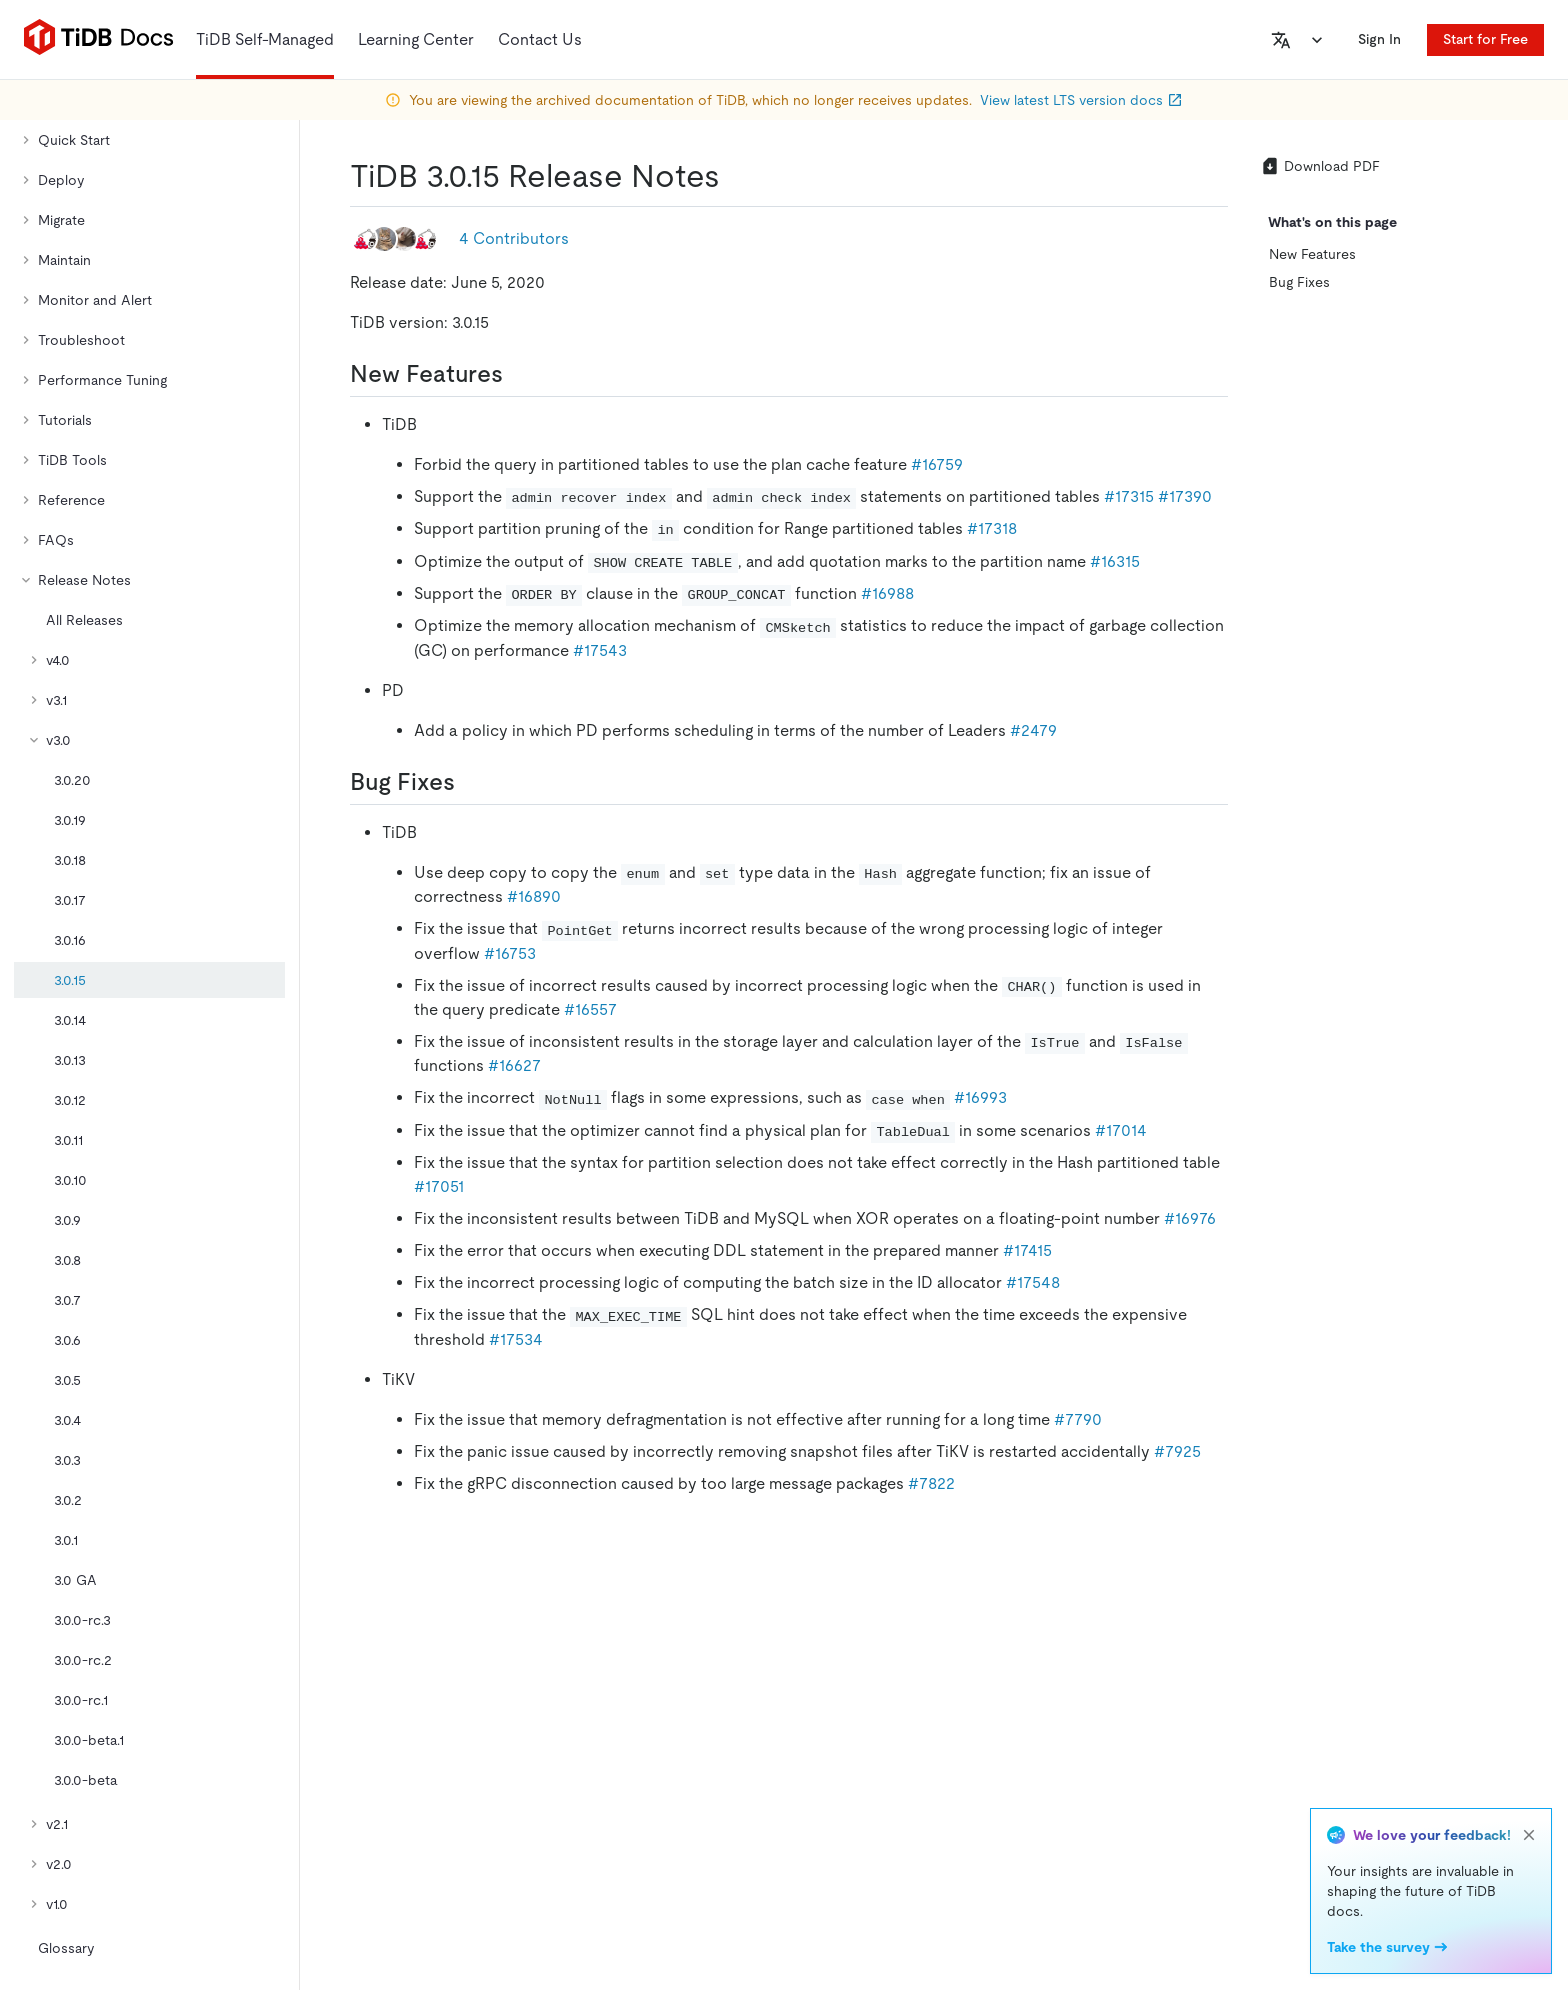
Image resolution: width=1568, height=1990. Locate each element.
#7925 (1177, 1451)
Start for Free (1485, 39)
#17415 (1027, 1250)
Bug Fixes (1299, 282)
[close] (1529, 1835)
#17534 (516, 1339)
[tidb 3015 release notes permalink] (736, 176)
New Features (1312, 254)
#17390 (1185, 496)
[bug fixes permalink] (471, 782)
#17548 (1033, 1282)
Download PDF (1320, 166)
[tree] (149, 1004)
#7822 (931, 1483)
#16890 (534, 896)
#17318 (992, 528)
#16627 (514, 1065)
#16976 (1190, 1218)
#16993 (980, 1097)
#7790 (1078, 1419)
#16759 (937, 464)
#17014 (1121, 1130)
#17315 (1129, 496)
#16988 (887, 593)
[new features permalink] (519, 374)
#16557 (590, 1009)
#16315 (1115, 561)
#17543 (600, 650)
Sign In (1379, 39)
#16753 (510, 953)
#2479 (1033, 730)
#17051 (439, 1186)
